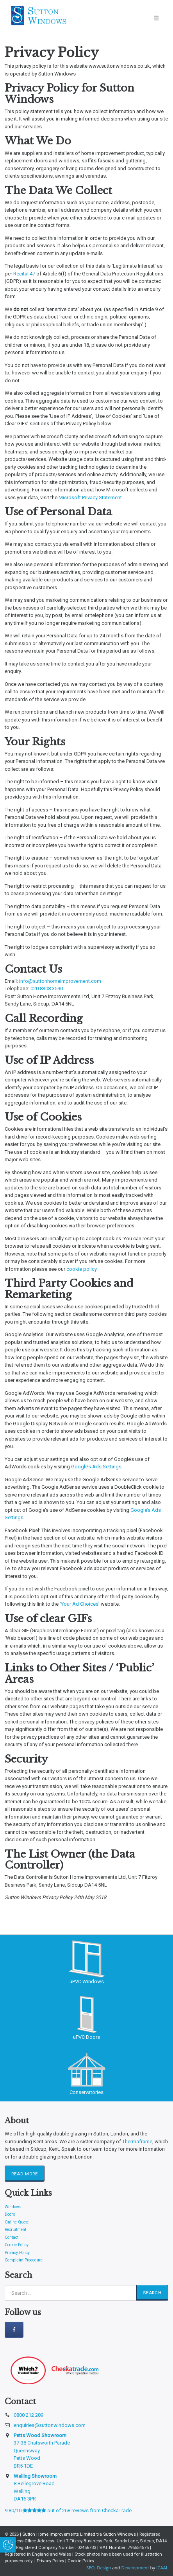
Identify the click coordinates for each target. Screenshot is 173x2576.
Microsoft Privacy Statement (90, 497)
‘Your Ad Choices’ (80, 1604)
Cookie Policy (17, 2244)
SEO (90, 2568)
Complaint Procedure (24, 2260)
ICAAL (162, 2568)
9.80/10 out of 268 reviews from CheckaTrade (68, 2510)
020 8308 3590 (46, 988)
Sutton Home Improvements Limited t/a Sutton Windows (79, 2534)
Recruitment (15, 2229)
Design (104, 2568)
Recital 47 (24, 274)
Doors (10, 2214)
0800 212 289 (28, 2415)
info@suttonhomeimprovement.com (60, 981)
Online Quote (17, 2222)
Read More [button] (24, 2174)
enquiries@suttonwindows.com (50, 2425)
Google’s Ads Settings (96, 1467)
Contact (11, 2237)
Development (135, 2568)
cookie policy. (82, 1269)
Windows (13, 2206)
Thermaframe (137, 2141)
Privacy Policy (17, 2252)
